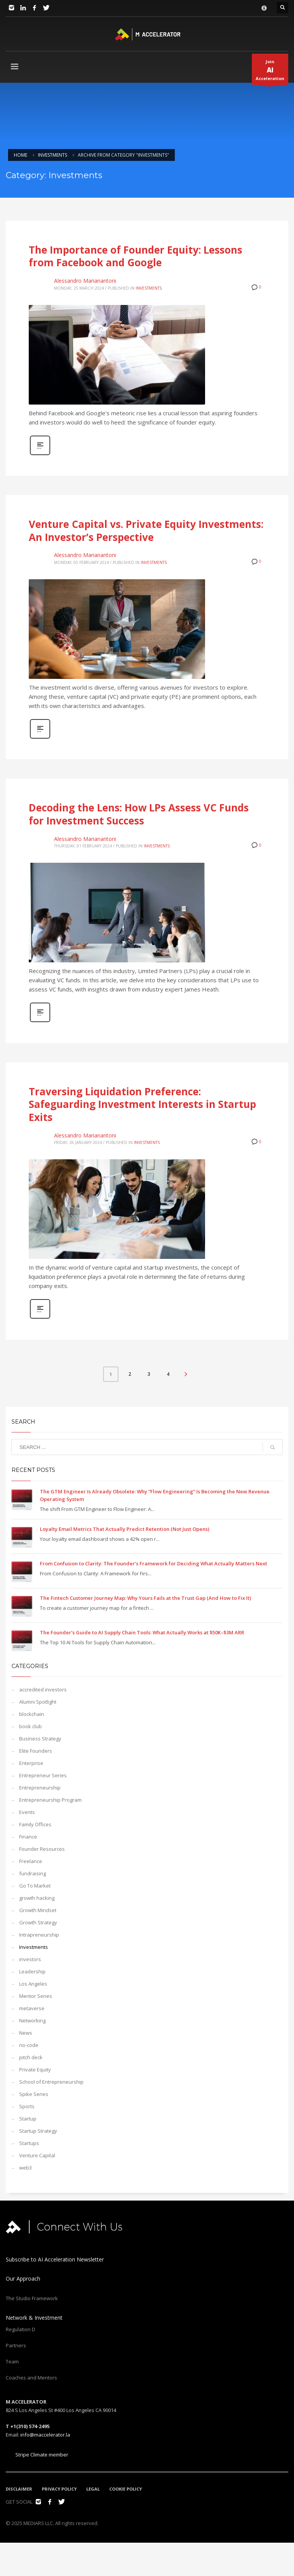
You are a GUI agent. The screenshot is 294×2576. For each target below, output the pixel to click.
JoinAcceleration (270, 72)
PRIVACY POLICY (59, 2489)
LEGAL (93, 2489)
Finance (28, 1836)
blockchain (31, 1714)
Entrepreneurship (40, 1787)
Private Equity (35, 2069)
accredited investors (43, 1689)
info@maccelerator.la (45, 2434)
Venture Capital (37, 2155)
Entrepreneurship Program (50, 1799)
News (25, 2032)
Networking (32, 2020)
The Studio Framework (32, 2298)
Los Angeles (33, 1983)
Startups (29, 2143)
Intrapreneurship (39, 1934)
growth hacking (36, 1897)
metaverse (31, 2008)
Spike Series (33, 2094)
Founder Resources (42, 1848)
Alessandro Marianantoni (85, 280)
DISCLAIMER (19, 2489)
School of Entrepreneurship (51, 2081)
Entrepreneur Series (43, 1775)
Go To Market (35, 1885)
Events (27, 1812)
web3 (25, 2167)
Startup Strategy (38, 2130)
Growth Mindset (37, 1910)
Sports (26, 2106)
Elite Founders (35, 1750)
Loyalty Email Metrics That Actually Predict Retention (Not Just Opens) (124, 1529)
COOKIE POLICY (125, 2489)
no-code (28, 2045)
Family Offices (35, 1824)
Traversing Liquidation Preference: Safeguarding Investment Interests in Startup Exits (142, 1104)
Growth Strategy (38, 1922)
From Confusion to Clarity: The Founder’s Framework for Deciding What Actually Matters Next (153, 1563)
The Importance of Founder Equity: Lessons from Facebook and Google (135, 256)
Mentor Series (35, 1996)
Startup (27, 2118)
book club (30, 1726)
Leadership (32, 1971)
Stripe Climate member (37, 2454)
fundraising (32, 1873)
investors (30, 1959)
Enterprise (31, 1763)
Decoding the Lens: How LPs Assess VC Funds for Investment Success (139, 814)
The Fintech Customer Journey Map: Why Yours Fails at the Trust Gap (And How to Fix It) (145, 1597)
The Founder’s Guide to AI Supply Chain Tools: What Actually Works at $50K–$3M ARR (142, 1632)
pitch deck (31, 2057)
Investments (149, 288)
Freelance (30, 1861)
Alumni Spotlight (37, 1701)
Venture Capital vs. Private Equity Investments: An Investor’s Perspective (146, 530)
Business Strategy (40, 1738)
